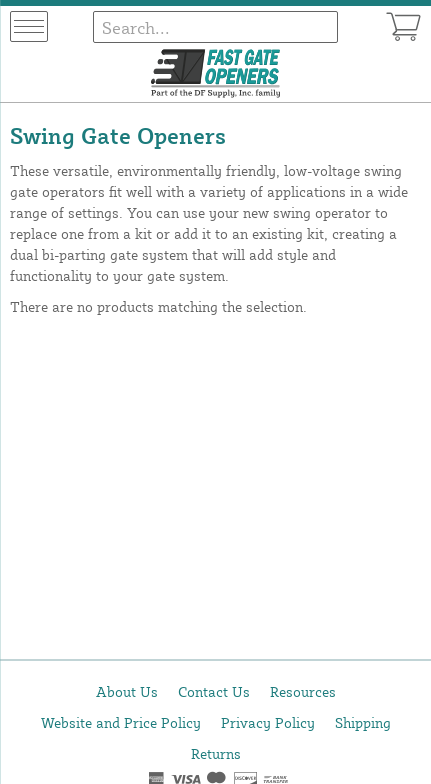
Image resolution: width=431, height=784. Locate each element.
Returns (216, 753)
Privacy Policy (268, 722)
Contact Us (214, 691)
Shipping (363, 722)
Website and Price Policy (121, 722)
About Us (127, 691)
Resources (303, 691)
